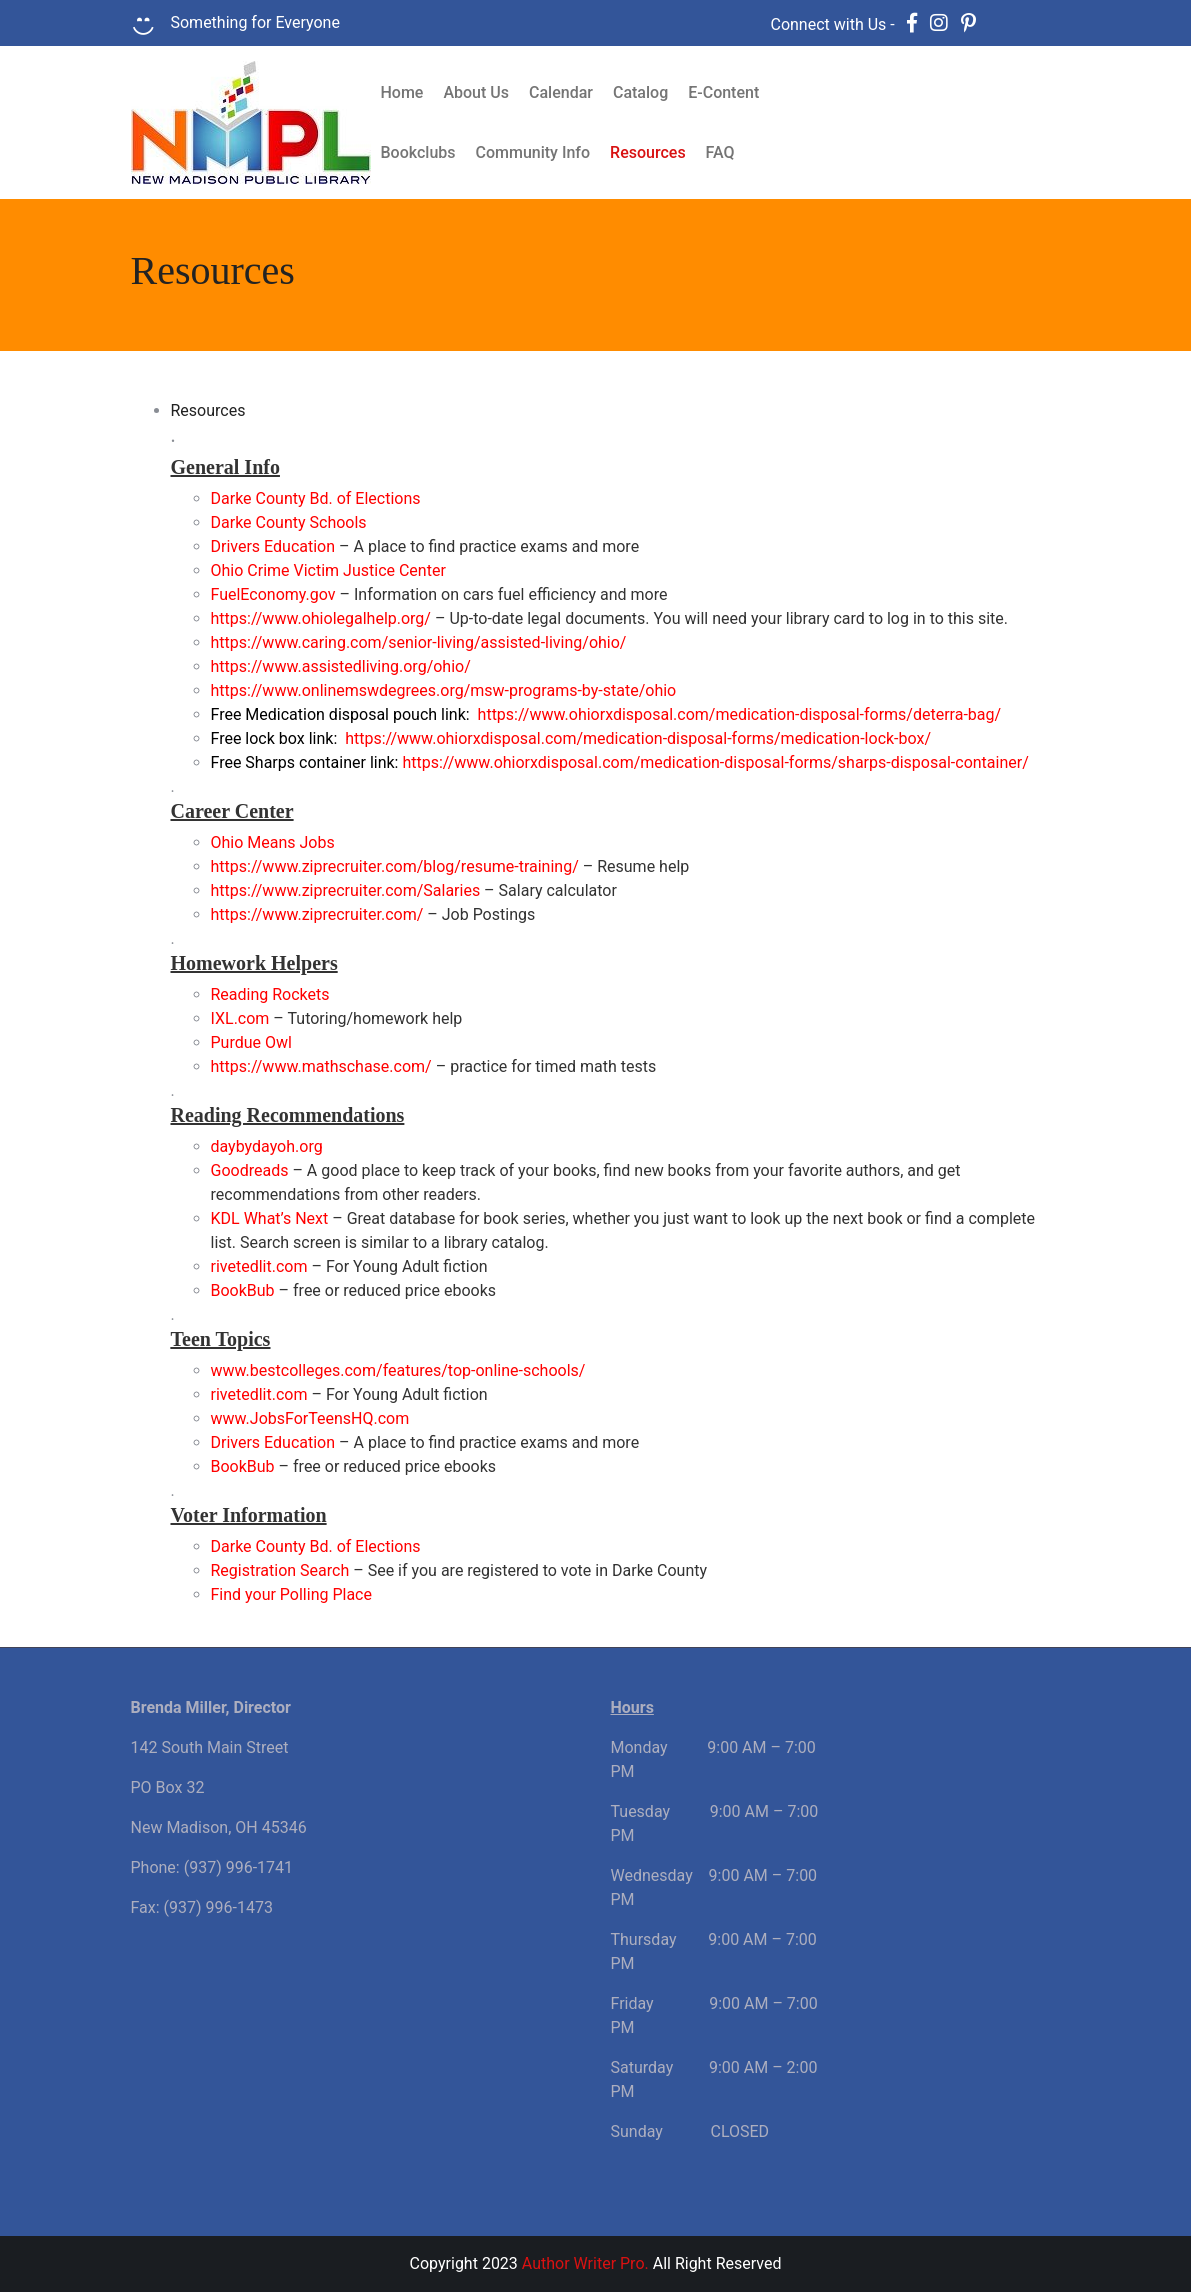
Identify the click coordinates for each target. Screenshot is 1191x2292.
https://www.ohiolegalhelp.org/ (321, 618)
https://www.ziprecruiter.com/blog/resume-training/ (395, 866)
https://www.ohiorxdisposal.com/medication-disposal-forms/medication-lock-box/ (638, 738)
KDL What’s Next (270, 1218)
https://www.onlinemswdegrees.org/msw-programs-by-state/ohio (444, 690)
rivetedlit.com (259, 1266)
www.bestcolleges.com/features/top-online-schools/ (398, 1370)
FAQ (720, 152)
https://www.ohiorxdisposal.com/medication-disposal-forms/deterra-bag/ (740, 714)
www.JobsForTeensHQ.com (310, 1418)
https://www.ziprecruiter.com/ (317, 914)
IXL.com (240, 1018)
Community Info (533, 152)
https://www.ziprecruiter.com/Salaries (346, 890)
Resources (648, 152)
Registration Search (280, 1570)
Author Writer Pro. (585, 2263)
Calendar (561, 92)
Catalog (640, 92)
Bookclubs (418, 152)
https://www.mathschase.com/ (321, 1066)
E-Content (723, 92)
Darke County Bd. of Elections (316, 1546)
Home (402, 92)
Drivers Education (273, 1442)
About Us (476, 92)
